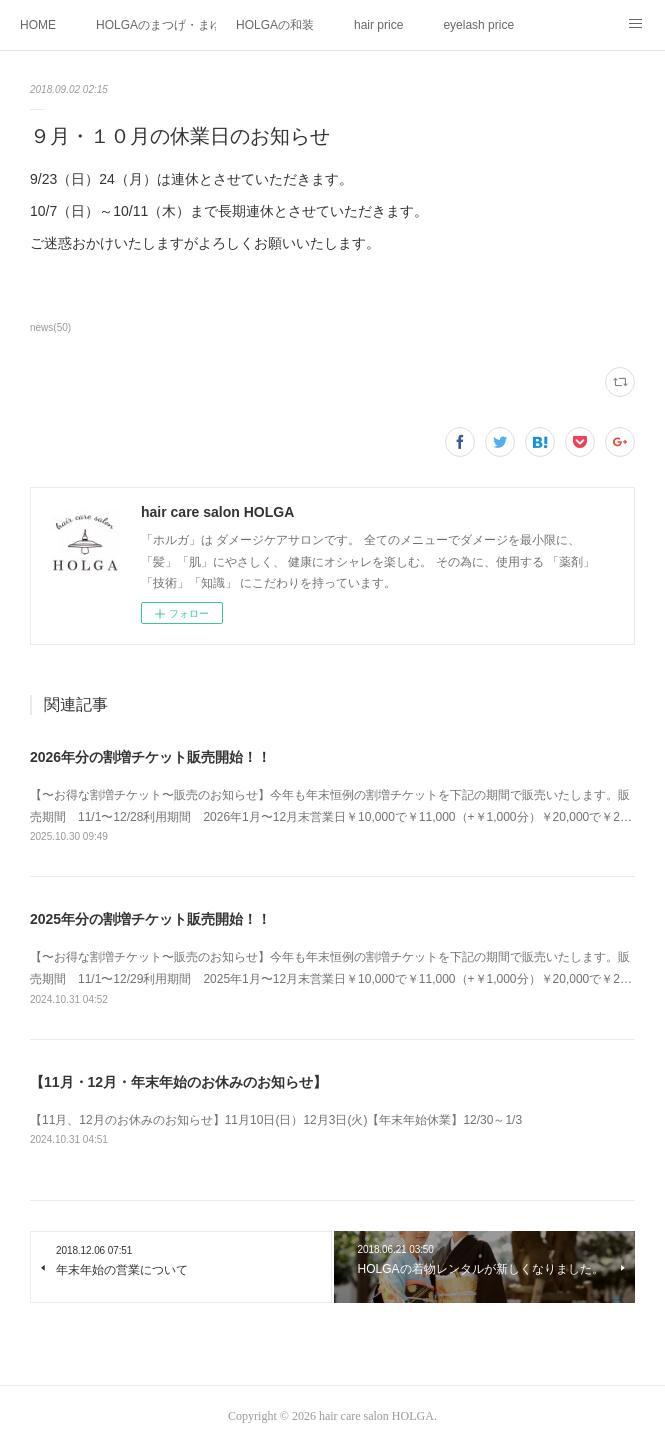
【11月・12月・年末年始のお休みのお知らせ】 (178, 1082)
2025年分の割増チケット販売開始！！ (150, 919)
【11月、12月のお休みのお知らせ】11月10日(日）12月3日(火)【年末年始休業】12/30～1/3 (276, 1120)
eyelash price (478, 25)
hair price (378, 25)
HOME (38, 25)
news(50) (50, 327)
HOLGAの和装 (275, 25)
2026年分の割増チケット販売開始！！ (150, 757)
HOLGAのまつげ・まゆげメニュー (156, 25)
